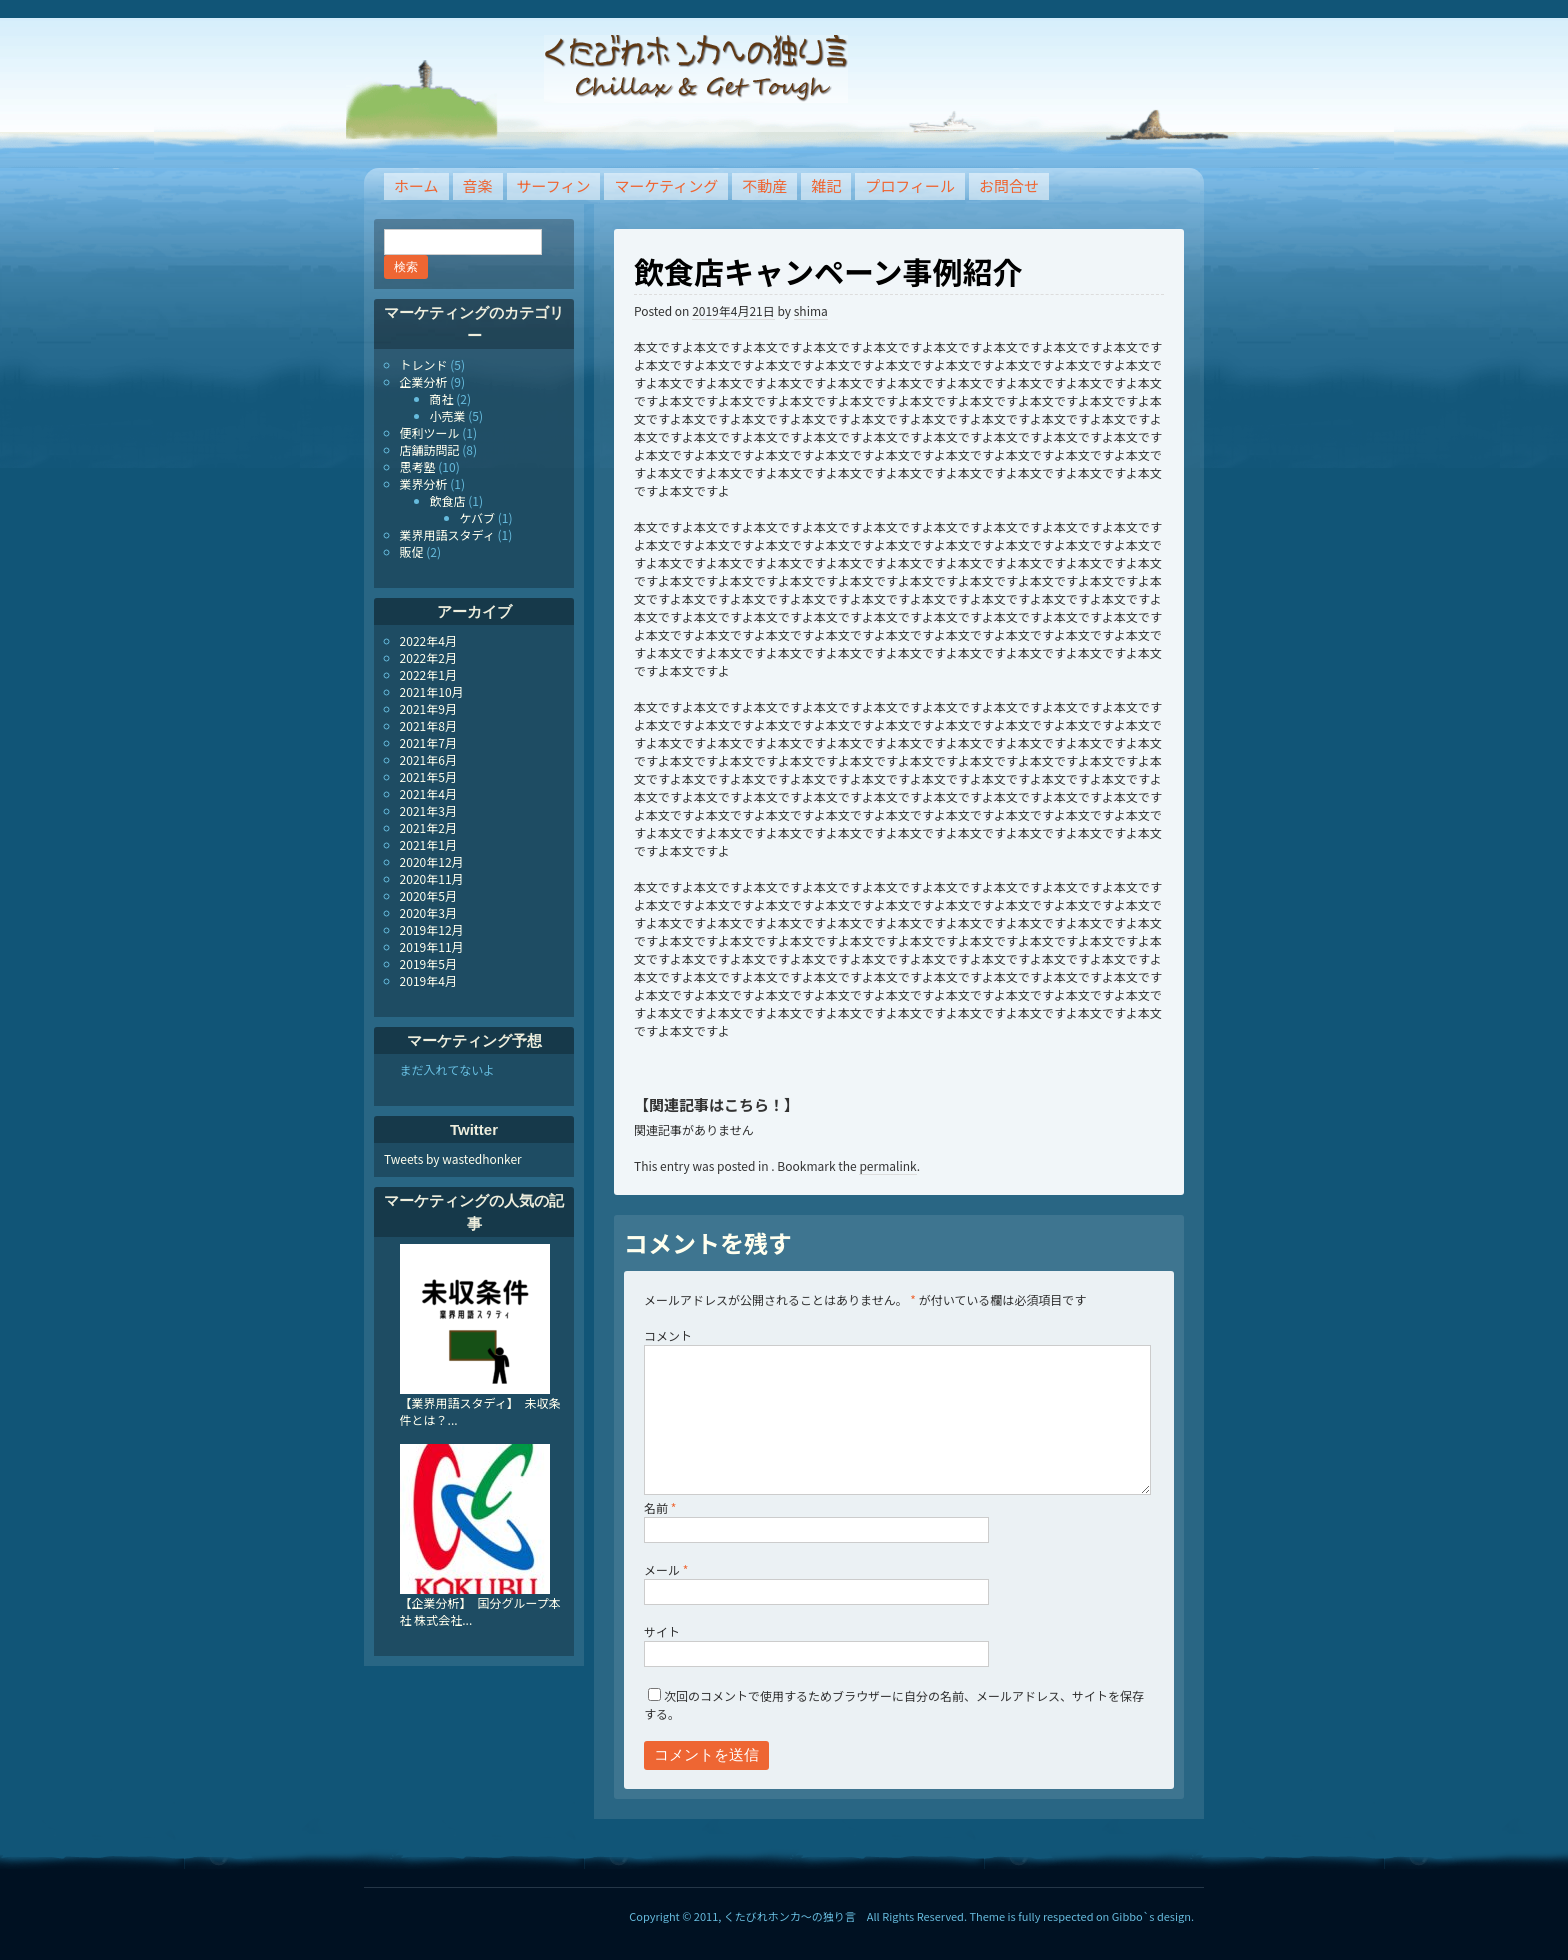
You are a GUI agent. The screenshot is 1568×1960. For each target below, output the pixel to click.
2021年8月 (428, 725)
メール (666, 1569)
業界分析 (424, 483)
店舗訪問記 (430, 449)
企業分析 (424, 381)
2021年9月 (428, 708)
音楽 (478, 185)
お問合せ (1009, 185)
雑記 (826, 185)
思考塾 (418, 466)
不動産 (764, 185)
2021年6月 (428, 759)
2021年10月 (432, 691)
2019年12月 (432, 929)
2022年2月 (428, 657)
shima (811, 310)
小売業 (448, 415)
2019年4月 (428, 980)
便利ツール (430, 432)
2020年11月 (432, 878)
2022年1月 (428, 674)
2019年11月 (432, 946)
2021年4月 (428, 793)
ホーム (416, 185)
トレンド (424, 364)
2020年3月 (428, 912)
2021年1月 (428, 844)
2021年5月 (428, 776)
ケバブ (478, 517)
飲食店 (448, 500)
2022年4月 (428, 640)
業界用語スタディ (447, 534)
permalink (887, 1165)
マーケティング (666, 185)
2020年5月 (428, 895)
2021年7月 (428, 742)
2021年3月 (428, 810)
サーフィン (554, 185)
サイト (662, 1631)
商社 (442, 398)
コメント (668, 1335)
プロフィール (910, 185)
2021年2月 (428, 827)
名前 (660, 1507)
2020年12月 (432, 861)
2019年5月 (428, 963)
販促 (412, 551)
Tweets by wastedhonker (453, 1158)
